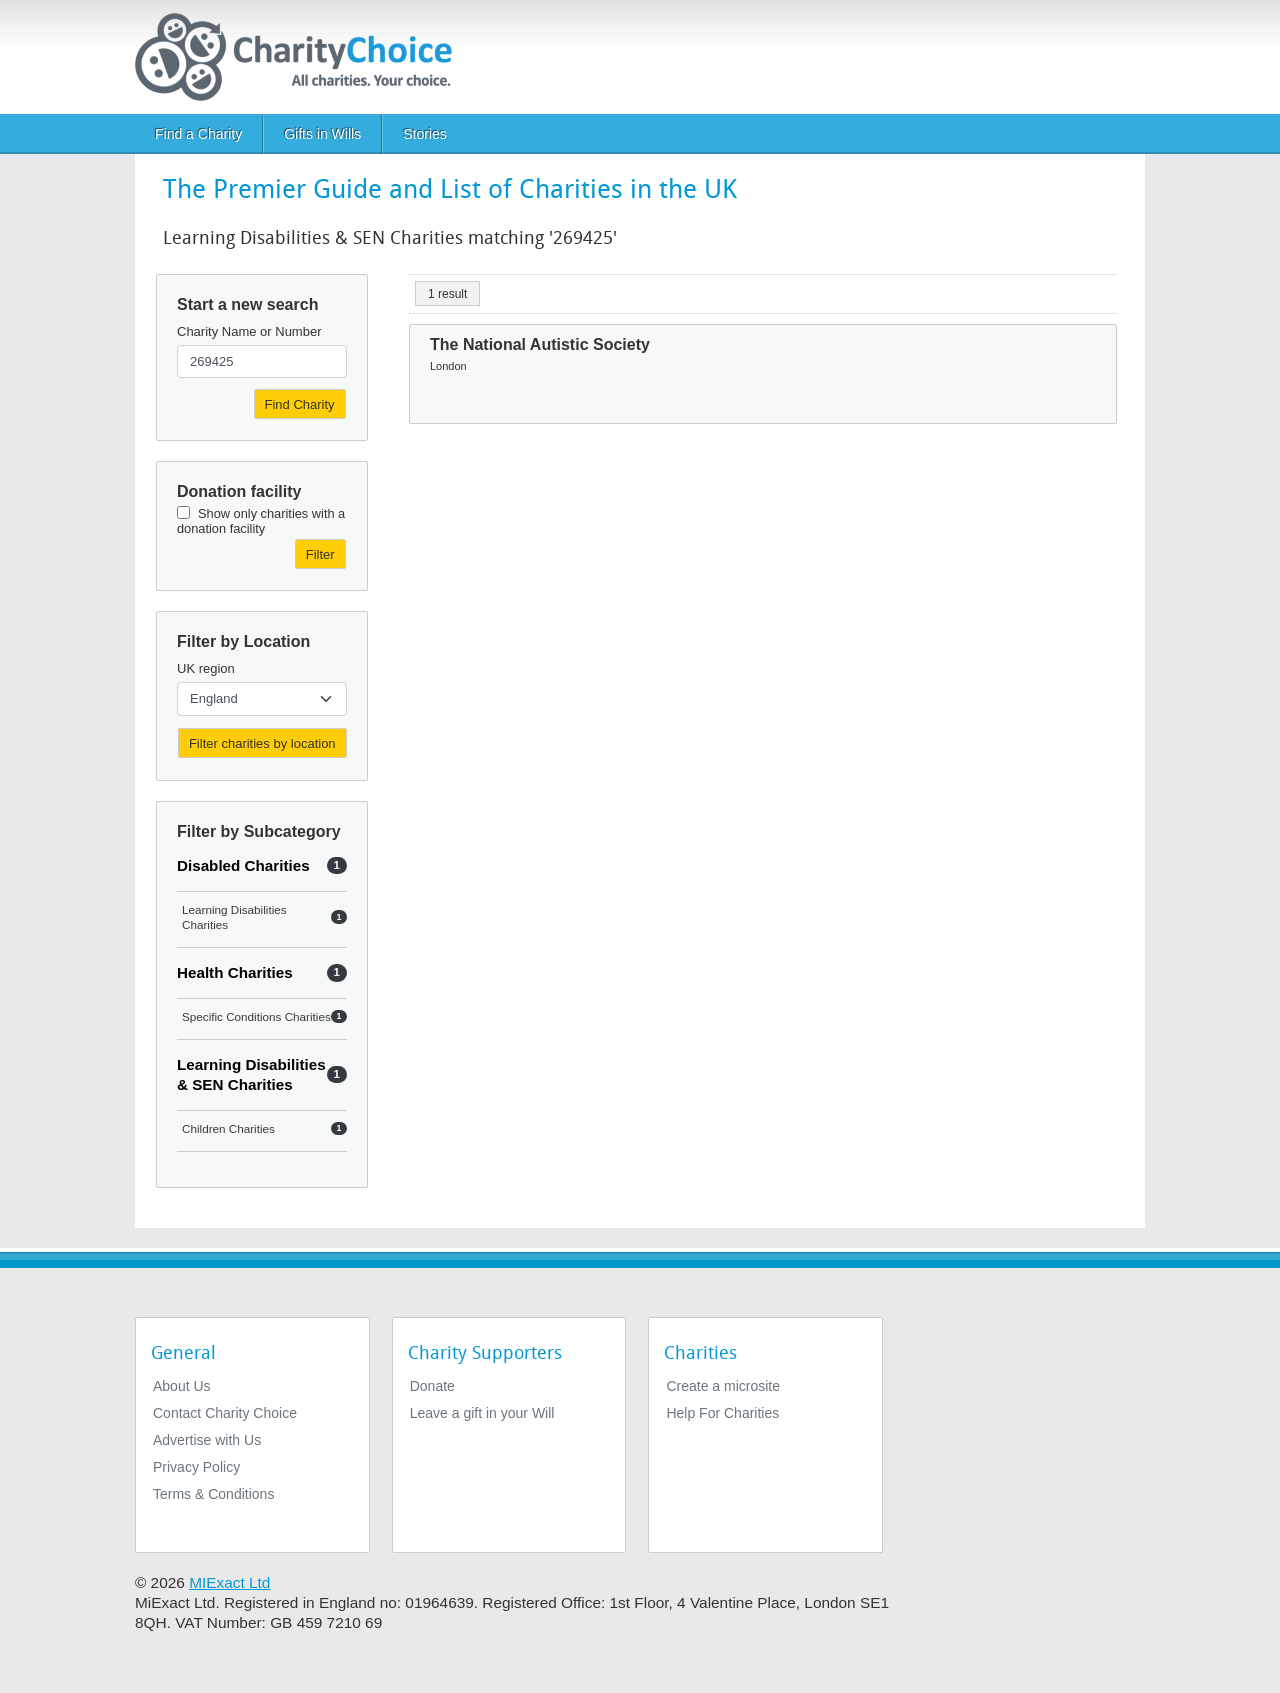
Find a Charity (198, 134)
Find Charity (300, 404)
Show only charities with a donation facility (261, 521)
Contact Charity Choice (225, 1413)
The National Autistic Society (540, 344)
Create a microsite (723, 1386)
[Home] (301, 57)
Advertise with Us (207, 1440)
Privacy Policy (196, 1467)
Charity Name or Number (249, 331)
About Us (182, 1386)
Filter (320, 554)
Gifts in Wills (322, 134)
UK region (206, 668)
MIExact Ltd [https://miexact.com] (229, 1582)
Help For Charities (722, 1413)
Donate (432, 1386)
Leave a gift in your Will (482, 1413)
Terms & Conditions (213, 1494)
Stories (425, 134)
